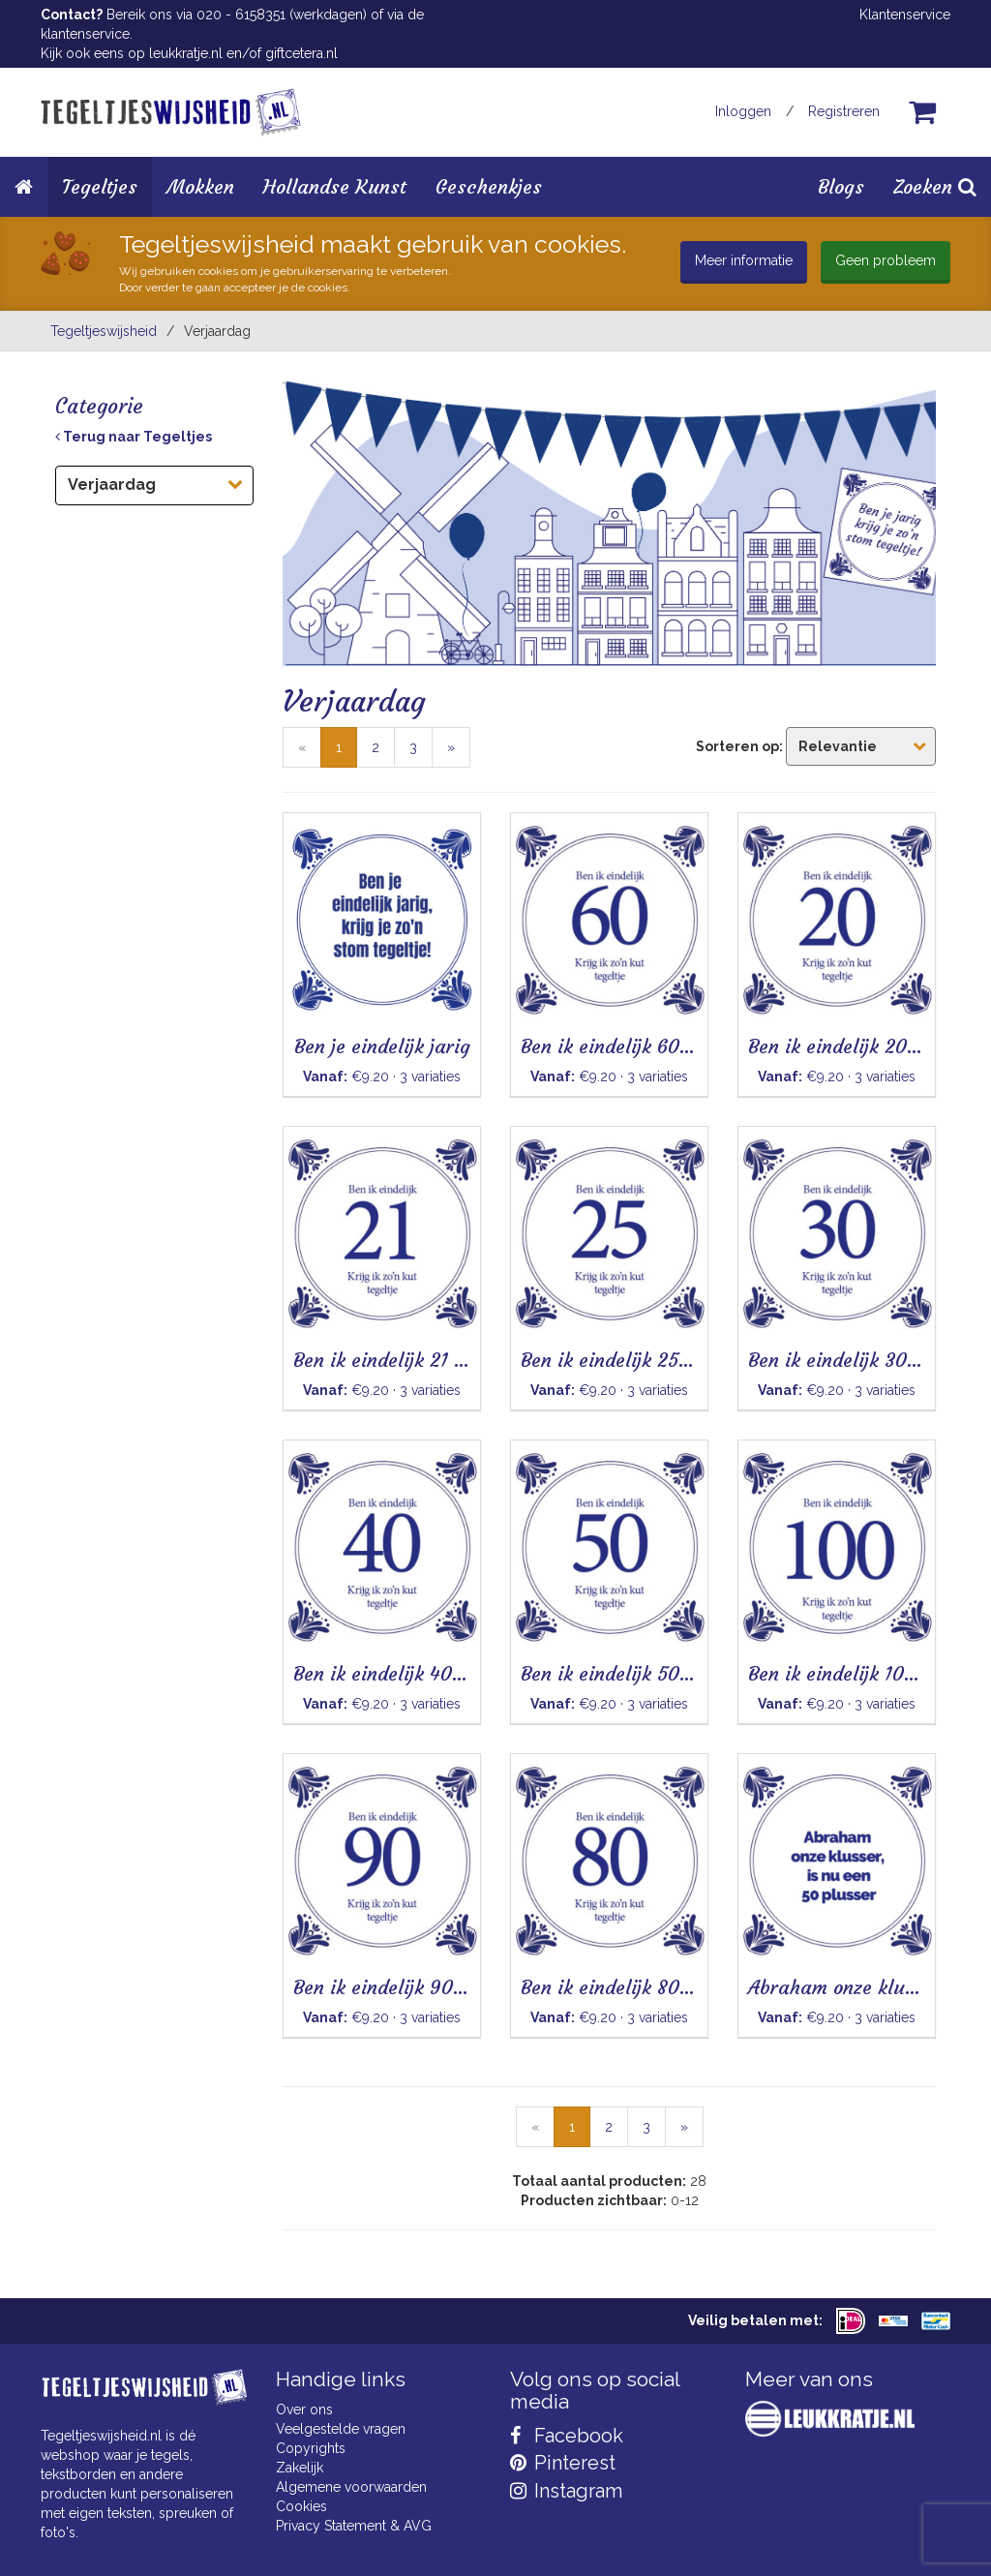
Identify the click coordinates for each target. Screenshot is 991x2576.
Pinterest (563, 2462)
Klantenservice (904, 14)
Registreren (844, 111)
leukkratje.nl (186, 53)
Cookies (301, 2506)
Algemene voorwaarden (351, 2487)
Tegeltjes (99, 186)
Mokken (200, 186)
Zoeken (934, 186)
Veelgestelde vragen (340, 2429)
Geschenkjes (488, 186)
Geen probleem (885, 260)
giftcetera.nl (301, 53)
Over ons (304, 2409)
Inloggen (743, 111)
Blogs (841, 186)
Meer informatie (744, 260)
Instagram (566, 2490)
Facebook (566, 2435)
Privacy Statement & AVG (354, 2525)
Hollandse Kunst (334, 186)
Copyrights (310, 2448)
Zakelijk (299, 2467)
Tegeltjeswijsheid (103, 331)
